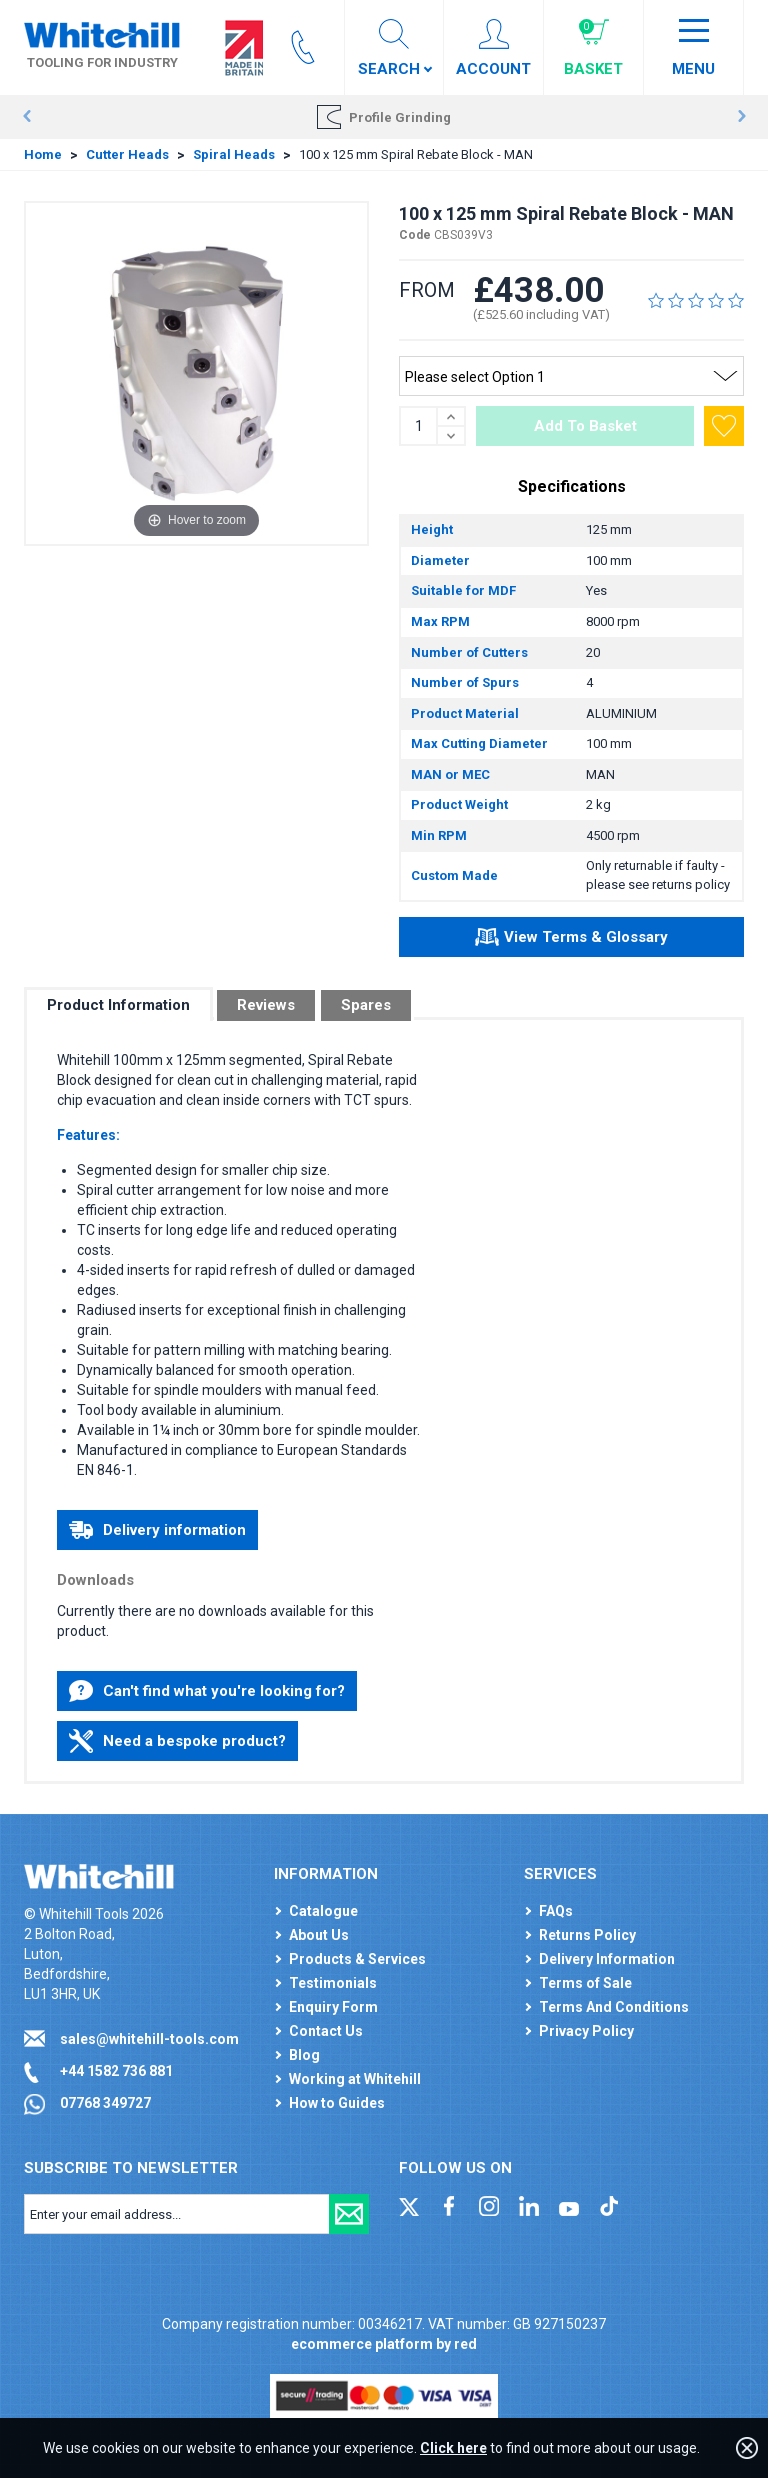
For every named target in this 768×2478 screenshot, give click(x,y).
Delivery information (157, 1530)
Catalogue (323, 1911)
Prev (26, 117)
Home (43, 154)
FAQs (556, 1911)
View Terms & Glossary (571, 940)
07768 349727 (105, 2103)
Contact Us (326, 2031)
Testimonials (333, 1983)
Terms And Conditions (614, 2007)
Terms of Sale (585, 1983)
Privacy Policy (586, 2031)
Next (741, 117)
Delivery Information (607, 1959)
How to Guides (337, 2103)
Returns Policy (587, 1935)
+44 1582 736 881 (116, 2071)
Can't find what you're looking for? (207, 1691)
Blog (304, 2055)
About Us (319, 1935)
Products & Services (357, 1959)
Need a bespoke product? (177, 1741)
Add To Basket (585, 426)
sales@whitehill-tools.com (149, 2039)
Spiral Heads (234, 154)
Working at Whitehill (355, 2079)
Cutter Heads (127, 154)
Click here (453, 2448)
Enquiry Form (333, 2007)
